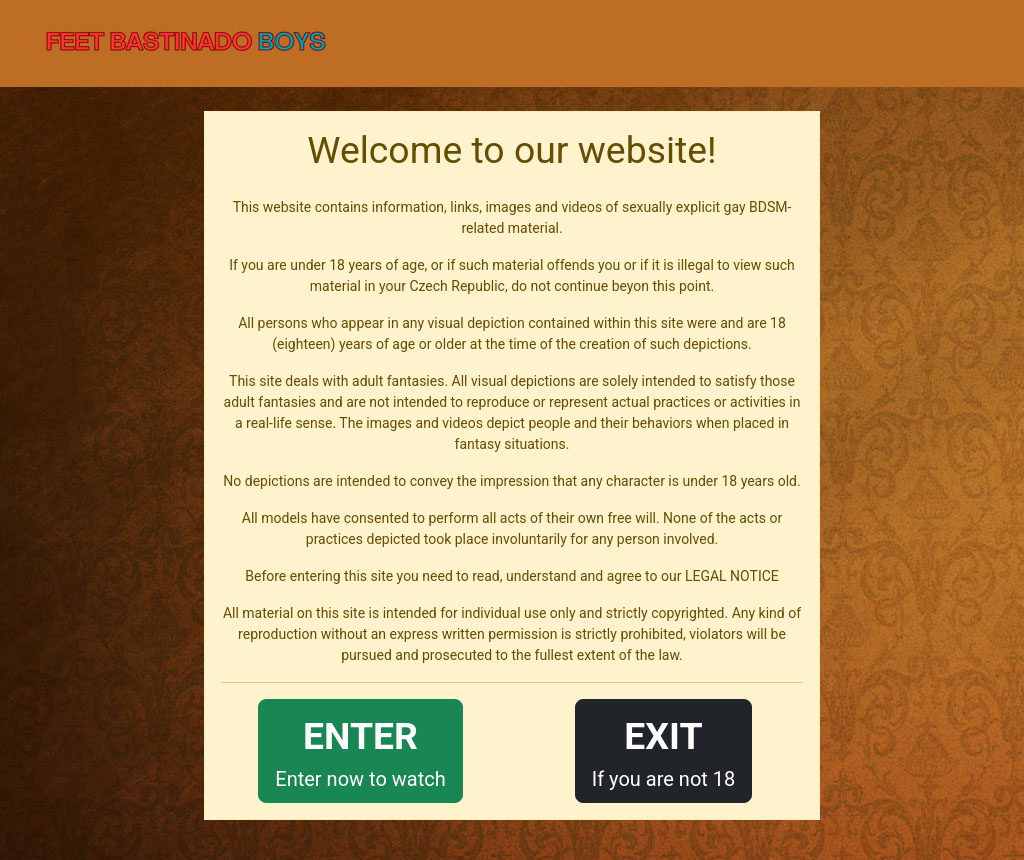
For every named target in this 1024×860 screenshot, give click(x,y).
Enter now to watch (360, 749)
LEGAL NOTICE (732, 576)
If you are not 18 (664, 749)
